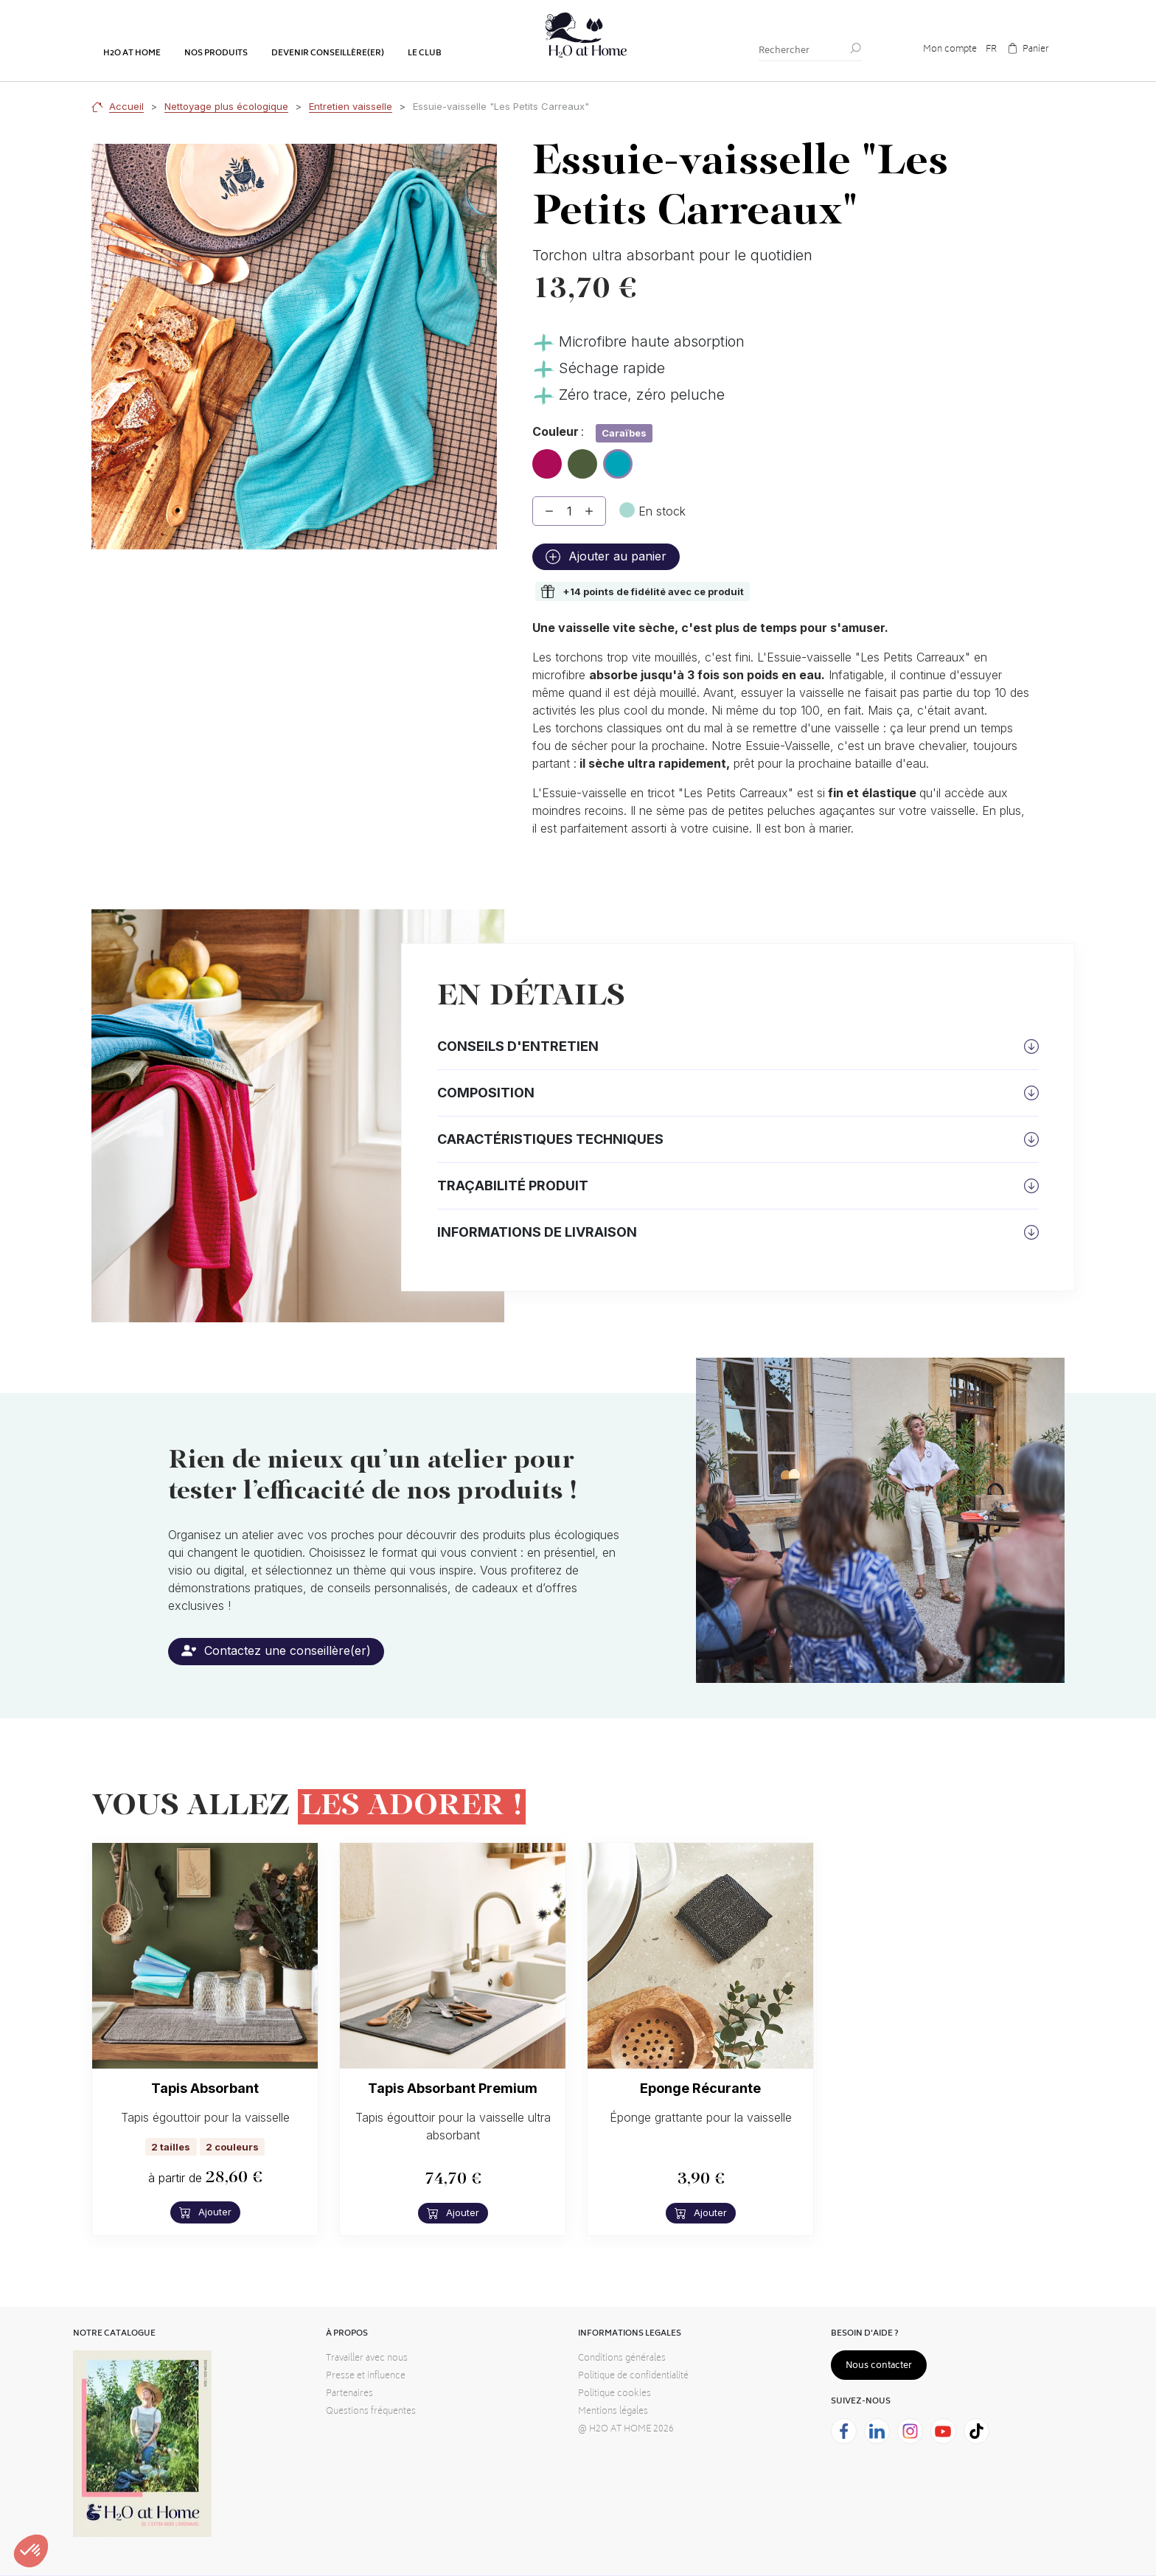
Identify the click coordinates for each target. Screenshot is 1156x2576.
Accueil (126, 106)
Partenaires (349, 2394)
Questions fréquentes (371, 2412)
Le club (425, 53)
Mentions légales (613, 2412)
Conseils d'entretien (518, 1046)
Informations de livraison (537, 1232)
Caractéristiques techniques (550, 1139)
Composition (486, 1092)
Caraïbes (619, 460)
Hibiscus (547, 458)
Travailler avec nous (367, 2359)
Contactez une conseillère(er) (276, 1650)
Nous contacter (879, 2366)
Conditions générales (622, 2359)
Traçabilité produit (512, 1185)
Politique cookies (614, 2394)
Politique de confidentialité (633, 2376)
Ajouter (205, 2212)
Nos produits (216, 53)
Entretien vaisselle (350, 106)
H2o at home (132, 53)
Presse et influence (365, 2376)
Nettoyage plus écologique (226, 106)
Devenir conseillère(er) (327, 53)
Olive (581, 458)
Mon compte (950, 50)
